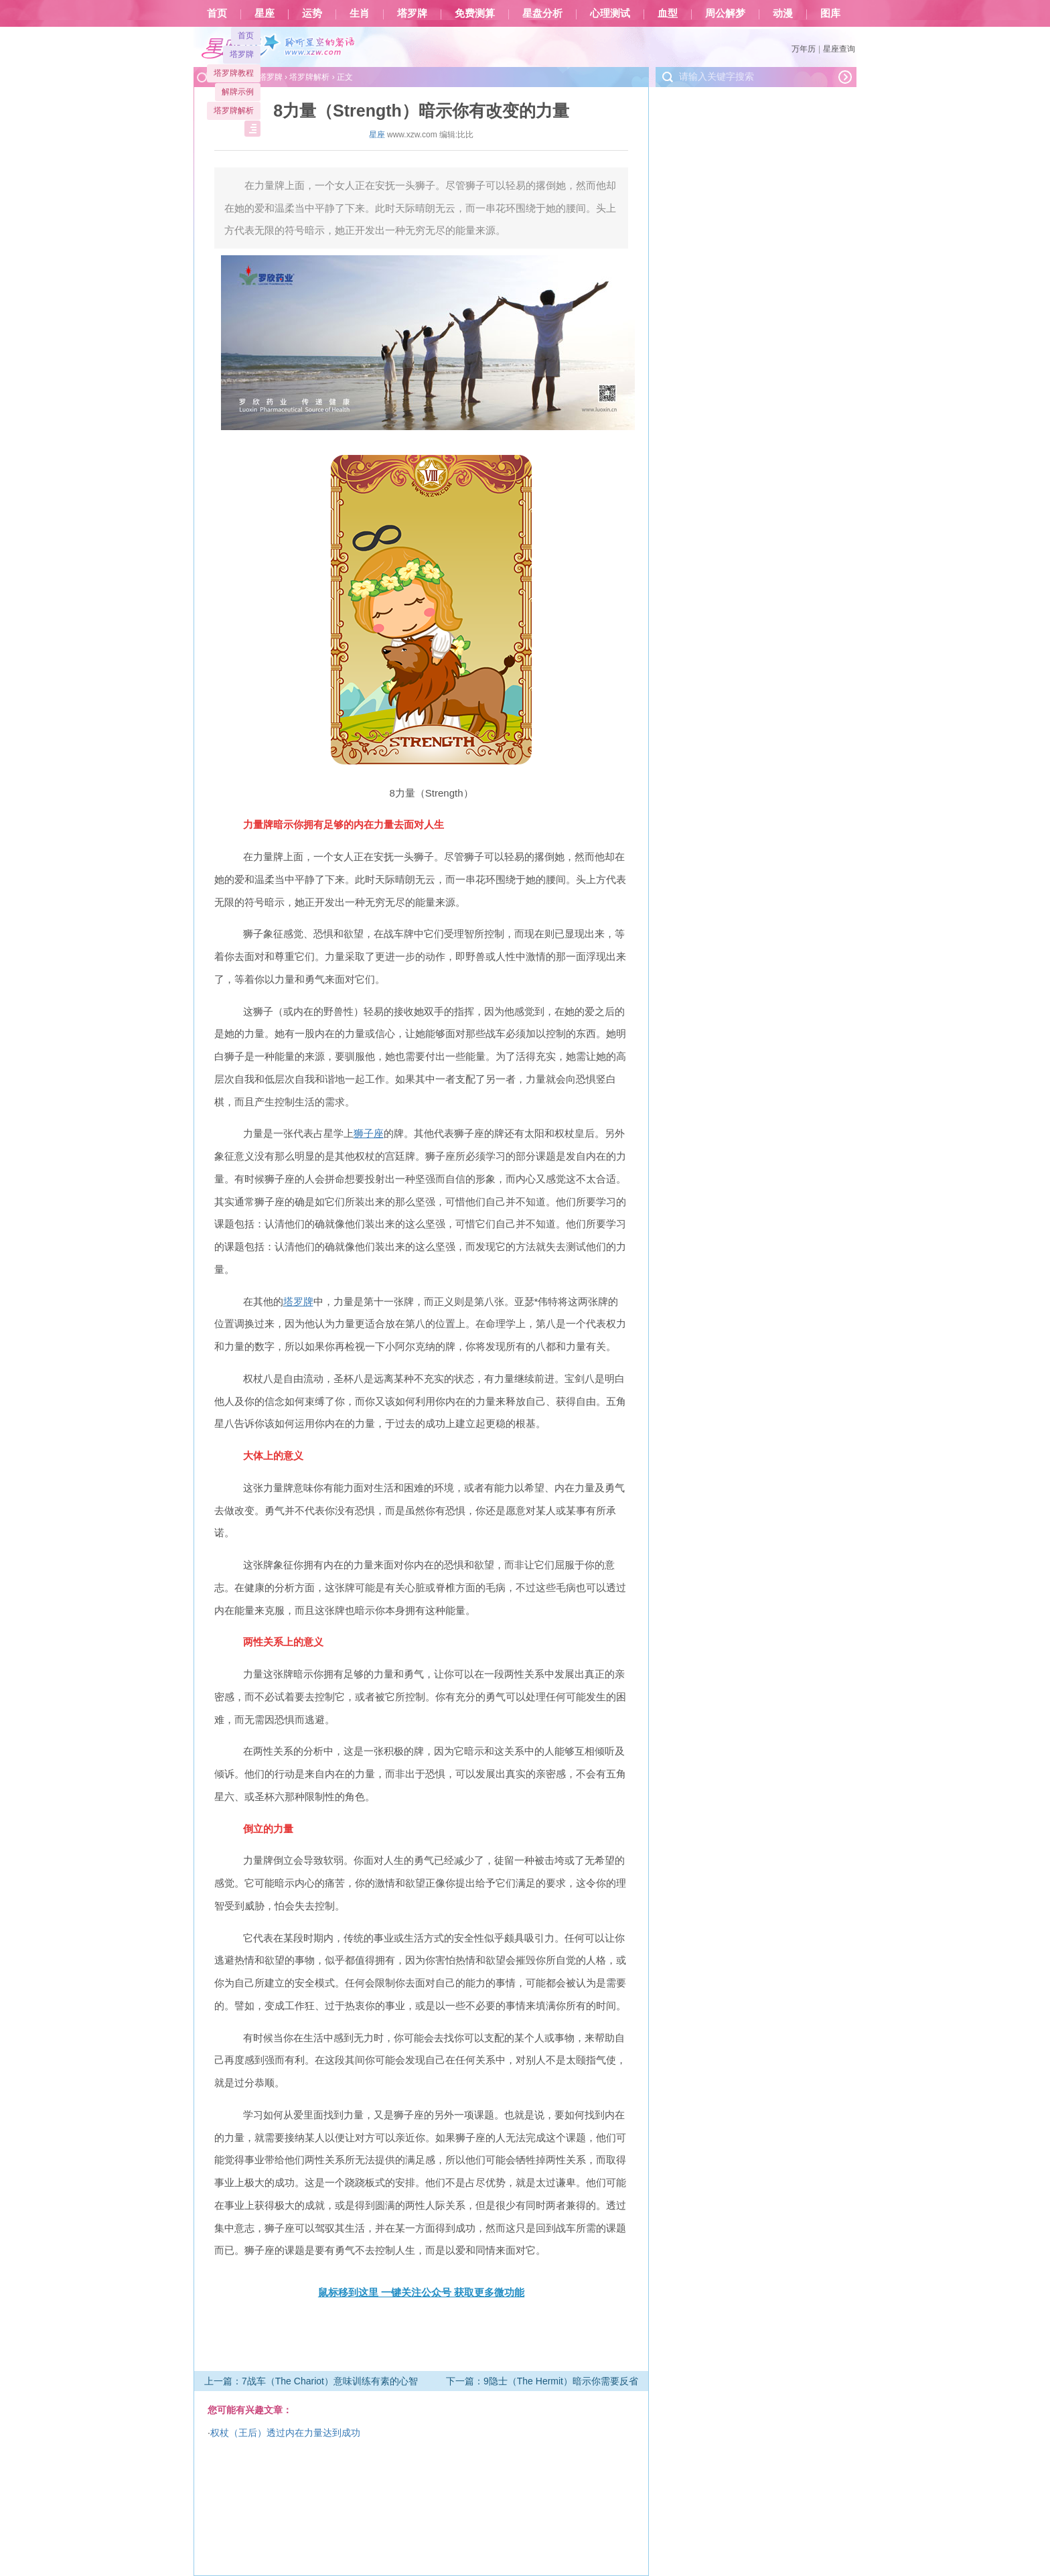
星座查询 (839, 49)
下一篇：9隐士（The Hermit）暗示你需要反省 (542, 2381)
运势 (312, 13)
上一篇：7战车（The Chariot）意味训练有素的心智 (311, 2381)
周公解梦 (725, 13)
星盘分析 (542, 13)
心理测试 (610, 13)
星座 (264, 13)
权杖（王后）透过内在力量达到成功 (285, 2432)
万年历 (804, 49)
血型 (668, 13)
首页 (217, 13)
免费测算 (475, 13)
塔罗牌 (412, 13)
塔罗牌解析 (234, 110)
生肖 (360, 13)
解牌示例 (238, 91)
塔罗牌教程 (234, 73)
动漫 (783, 13)
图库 (830, 13)
